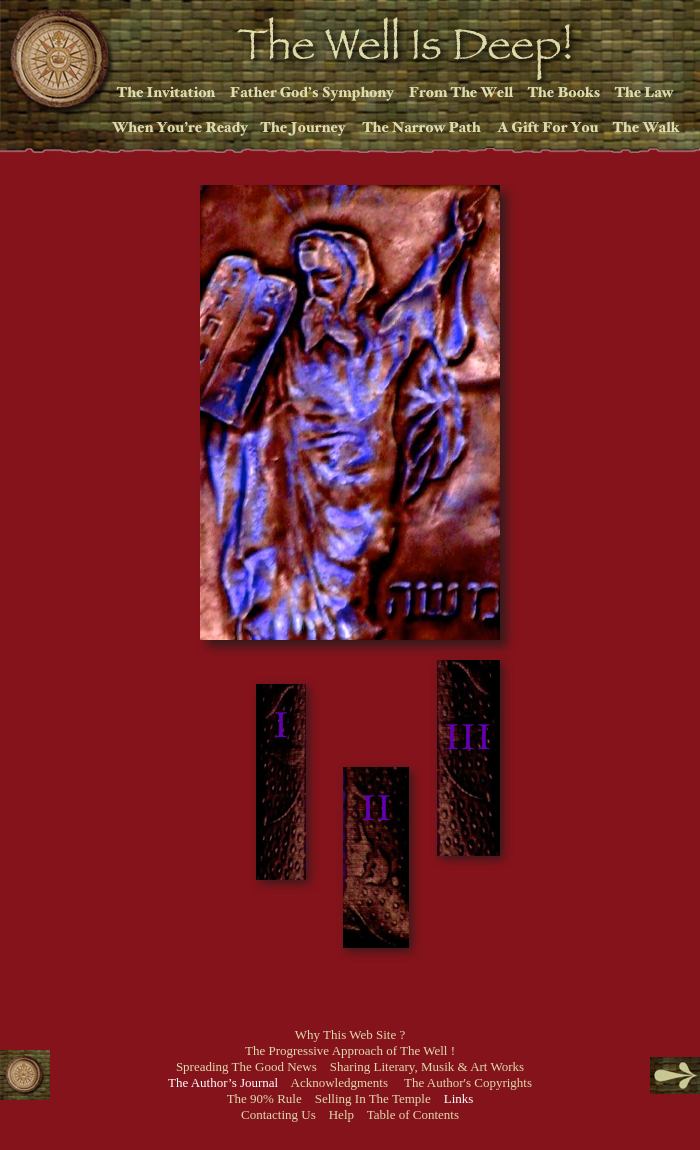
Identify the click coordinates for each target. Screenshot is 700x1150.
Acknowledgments (339, 1082)
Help (341, 1114)
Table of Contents (413, 1114)
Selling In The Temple (373, 1098)
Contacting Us (278, 1114)
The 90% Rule (264, 1098)
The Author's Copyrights (468, 1082)
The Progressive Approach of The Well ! (350, 1050)
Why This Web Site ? (350, 1034)
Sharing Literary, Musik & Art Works (427, 1066)
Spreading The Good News (246, 1066)
